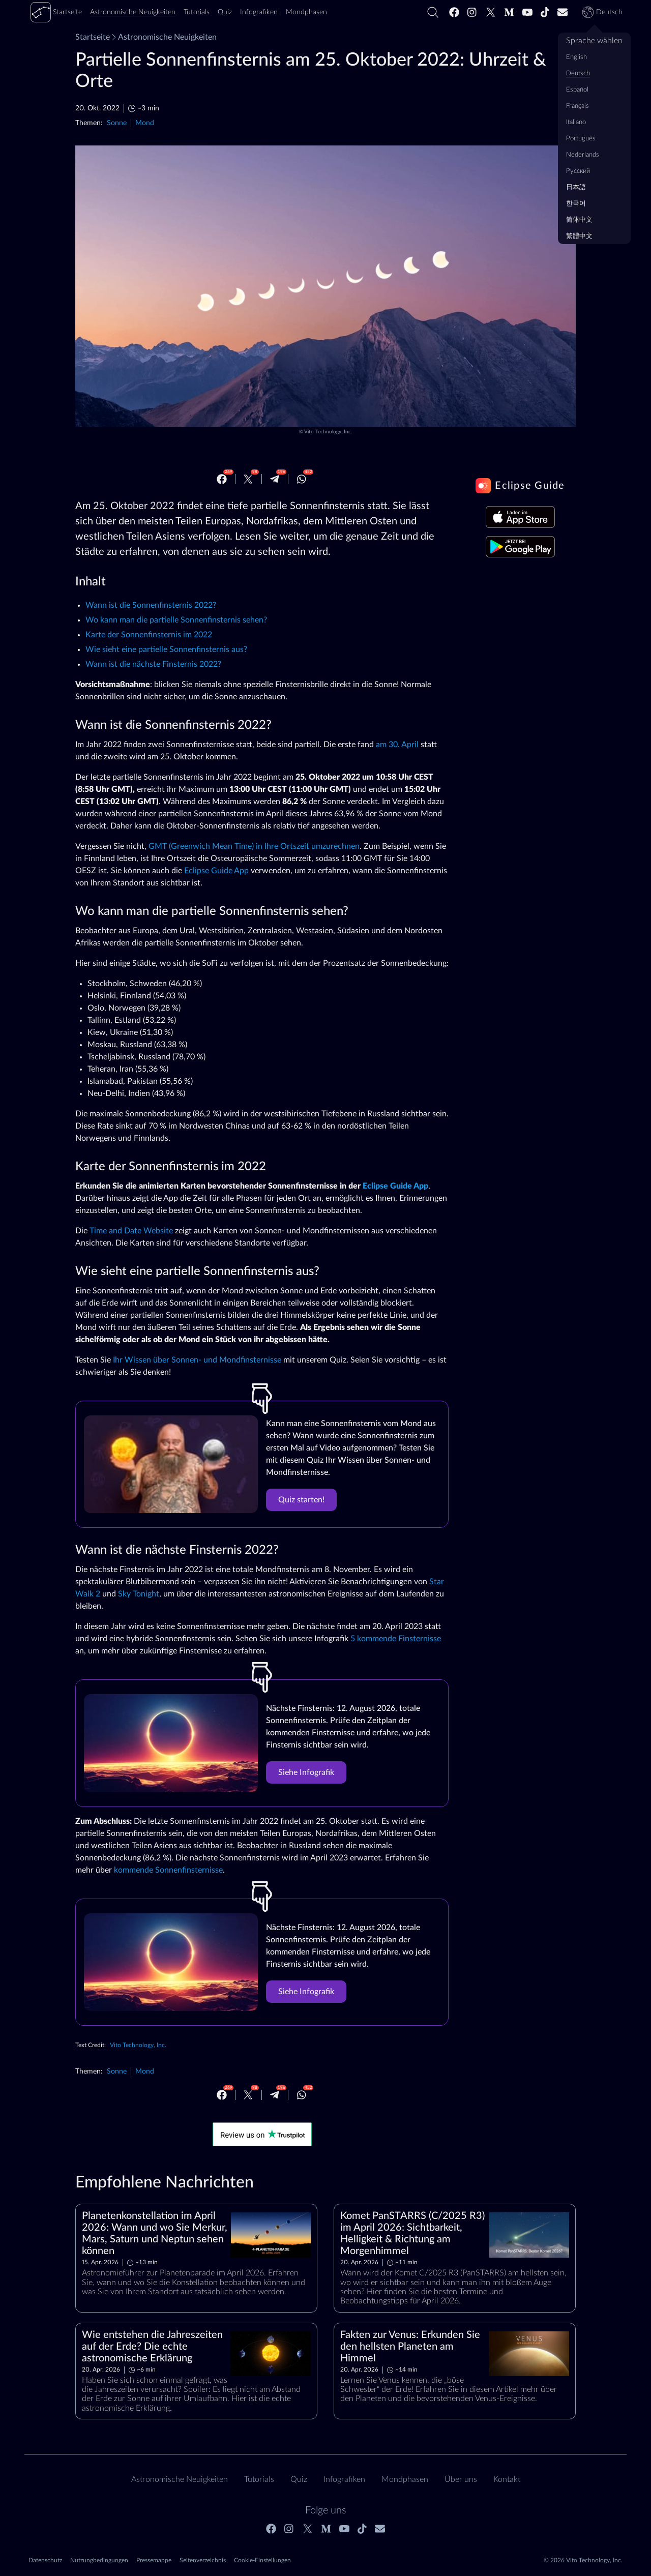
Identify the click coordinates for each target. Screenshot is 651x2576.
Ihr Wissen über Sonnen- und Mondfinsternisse (197, 1360)
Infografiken (344, 2479)
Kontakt (506, 2479)
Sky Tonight (138, 1594)
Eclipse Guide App (216, 871)
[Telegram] (274, 479)
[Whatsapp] (301, 479)
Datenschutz (45, 2560)
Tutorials (259, 2479)
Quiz (298, 2479)
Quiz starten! (301, 1500)
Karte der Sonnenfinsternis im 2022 (148, 635)
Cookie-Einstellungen (262, 2560)
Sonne (117, 123)
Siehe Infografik (306, 1772)
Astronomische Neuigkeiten (163, 37)
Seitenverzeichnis (203, 2560)
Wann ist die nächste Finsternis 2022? (153, 664)
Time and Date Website (131, 1231)
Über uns (461, 2479)
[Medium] (509, 12)
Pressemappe (153, 2560)
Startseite (92, 37)
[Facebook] (454, 12)
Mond (144, 123)
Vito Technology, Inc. (328, 431)
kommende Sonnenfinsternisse (168, 1870)
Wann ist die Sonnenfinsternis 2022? (150, 605)
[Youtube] (527, 12)
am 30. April (397, 745)
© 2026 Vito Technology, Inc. (583, 2560)
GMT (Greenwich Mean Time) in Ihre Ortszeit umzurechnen (254, 846)
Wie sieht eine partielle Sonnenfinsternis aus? (166, 649)
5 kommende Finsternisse (395, 1639)
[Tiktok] (545, 12)
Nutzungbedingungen (99, 2560)
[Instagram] (472, 12)
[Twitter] (491, 12)
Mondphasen (404, 2479)
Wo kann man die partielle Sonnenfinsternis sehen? (176, 620)
